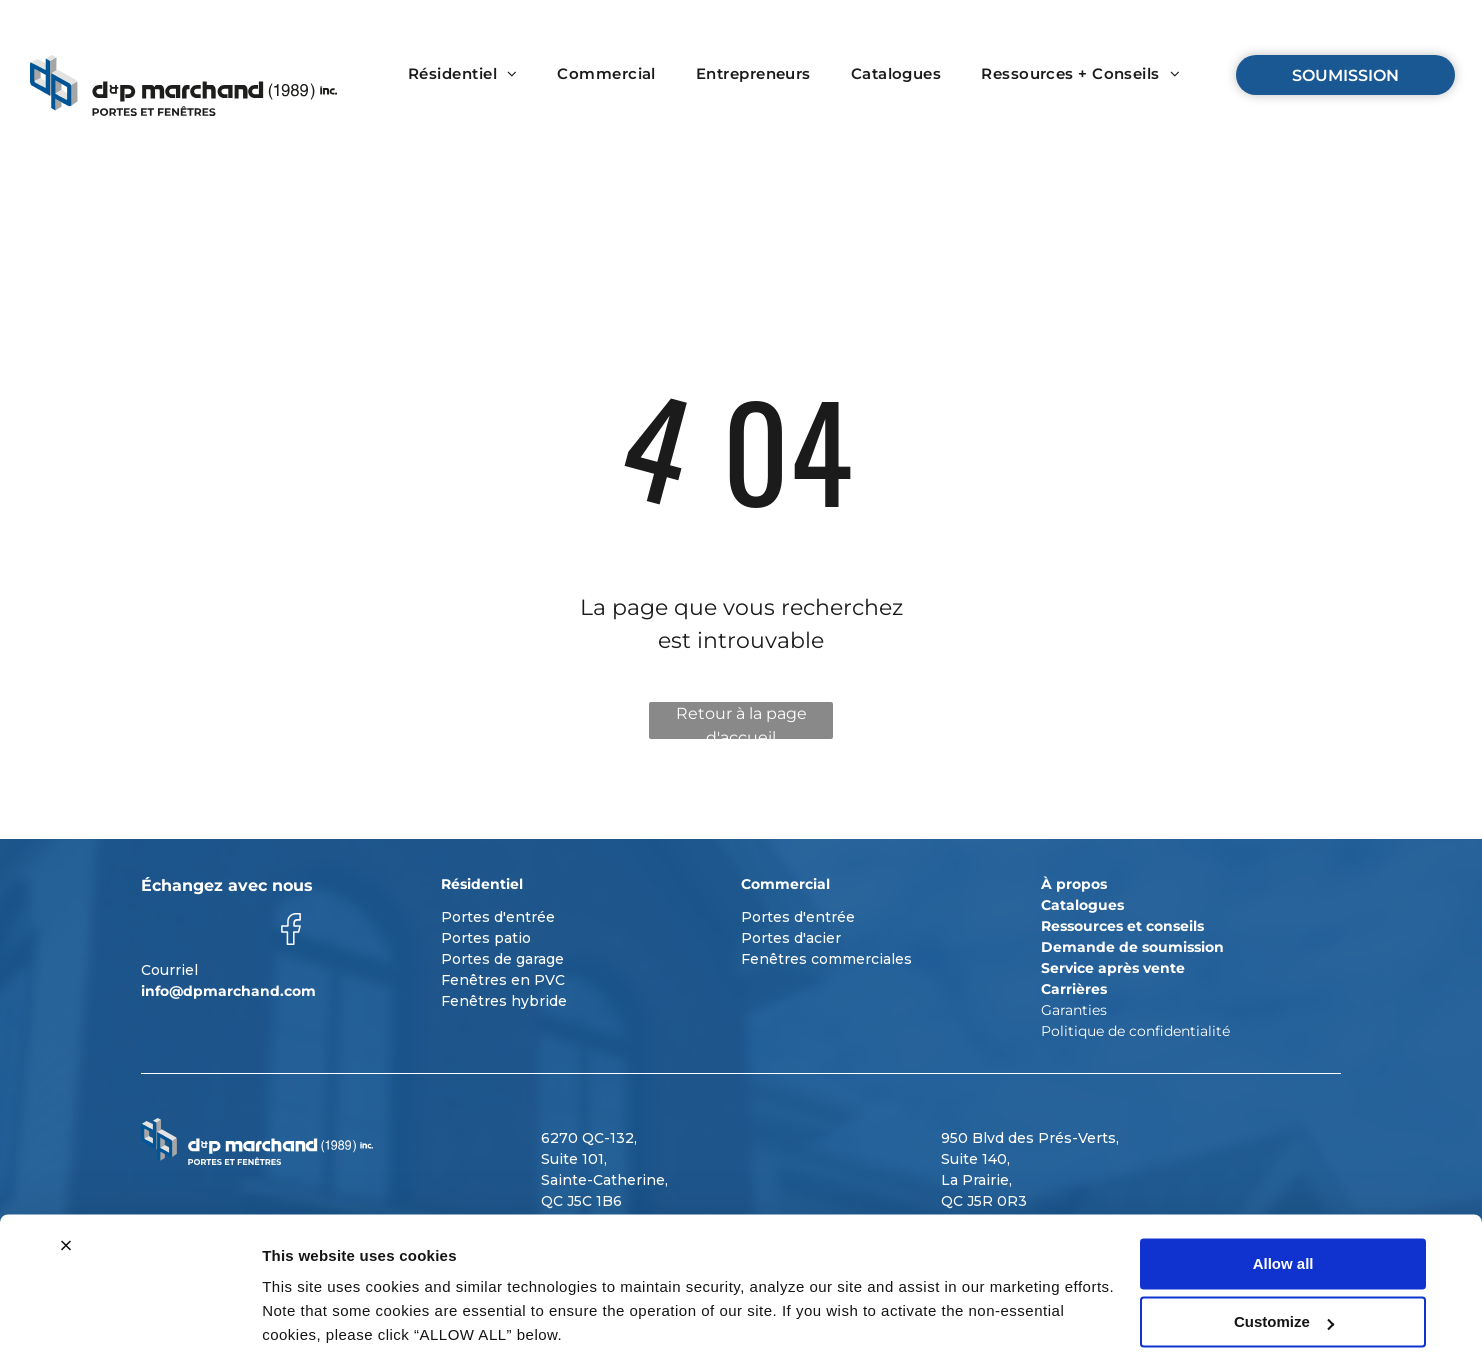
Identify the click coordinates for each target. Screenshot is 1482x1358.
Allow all (1283, 1192)
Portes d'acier (791, 938)
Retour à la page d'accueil (741, 721)
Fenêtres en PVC (503, 980)
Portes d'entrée (498, 917)
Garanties (1074, 1010)
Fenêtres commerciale (822, 959)
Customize (1284, 1250)
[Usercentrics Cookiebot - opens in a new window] (129, 1319)
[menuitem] (462, 74)
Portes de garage (502, 959)
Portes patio (486, 938)
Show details (308, 1318)
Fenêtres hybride (504, 1001)
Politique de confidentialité (1135, 1031)
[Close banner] (66, 1174)
